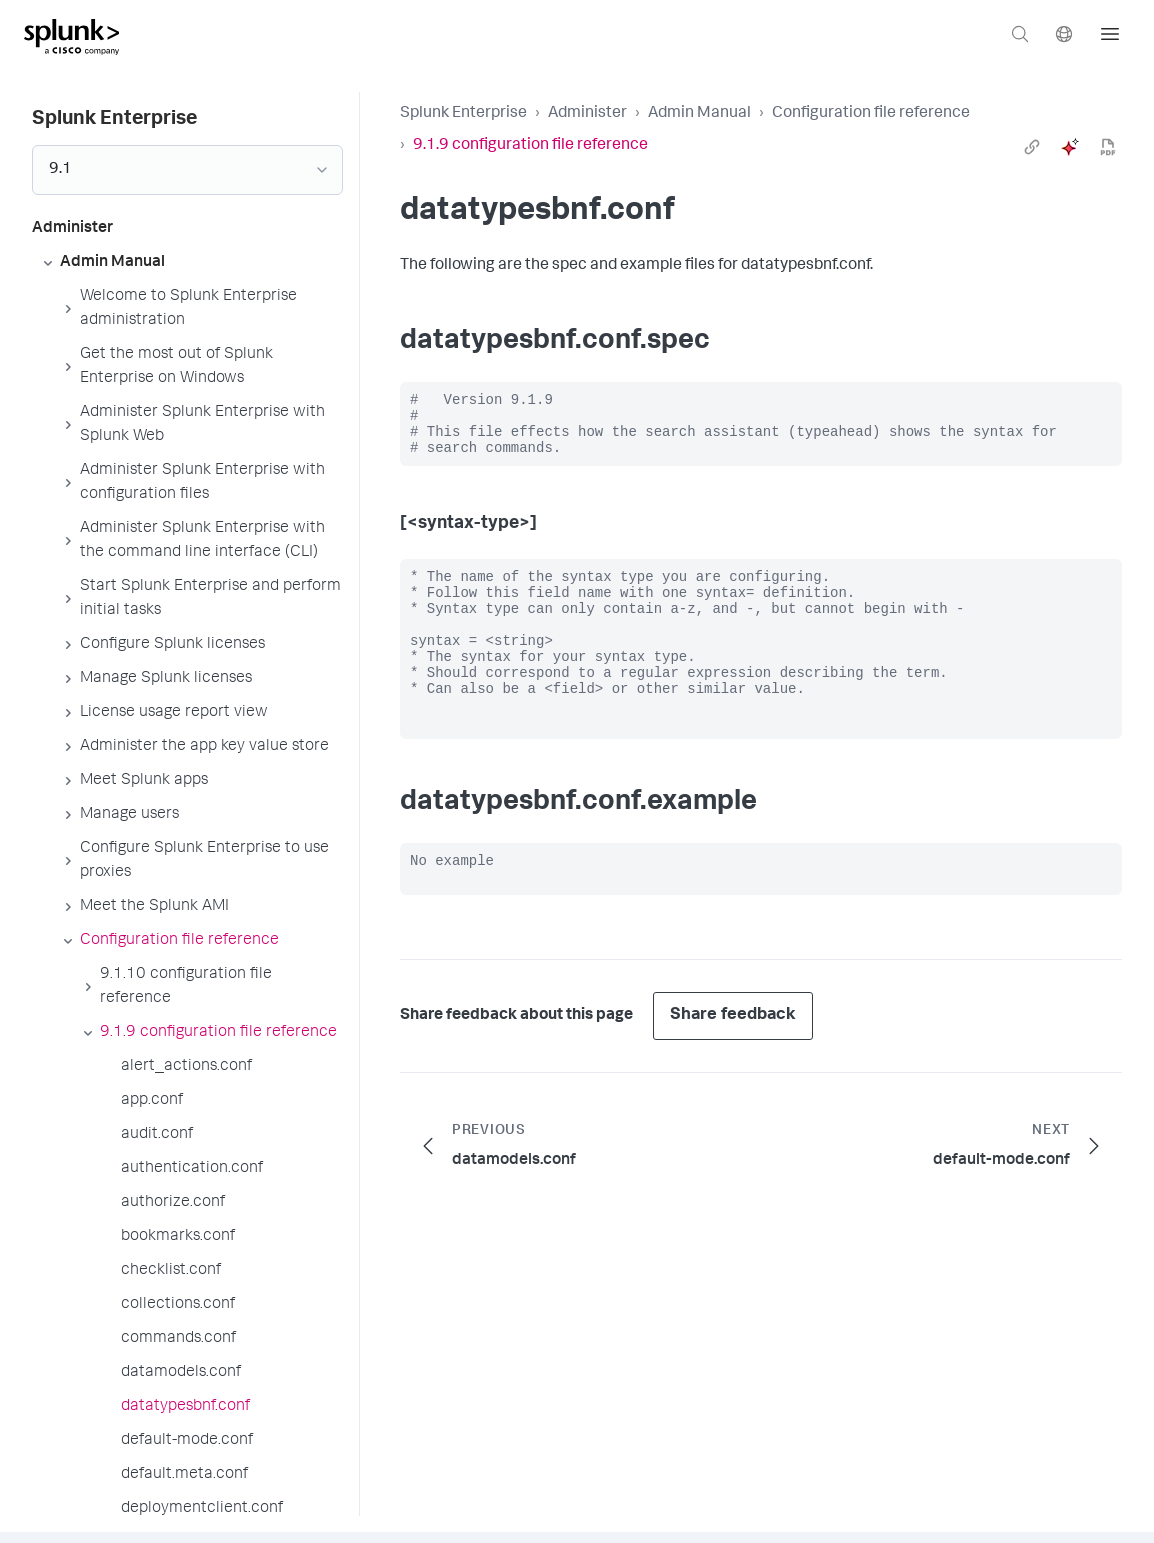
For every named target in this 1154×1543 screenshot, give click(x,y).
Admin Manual (699, 114)
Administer (587, 114)
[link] (1032, 147)
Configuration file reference (871, 114)
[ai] (1070, 147)
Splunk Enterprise (463, 114)
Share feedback (733, 1063)
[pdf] (1108, 147)
